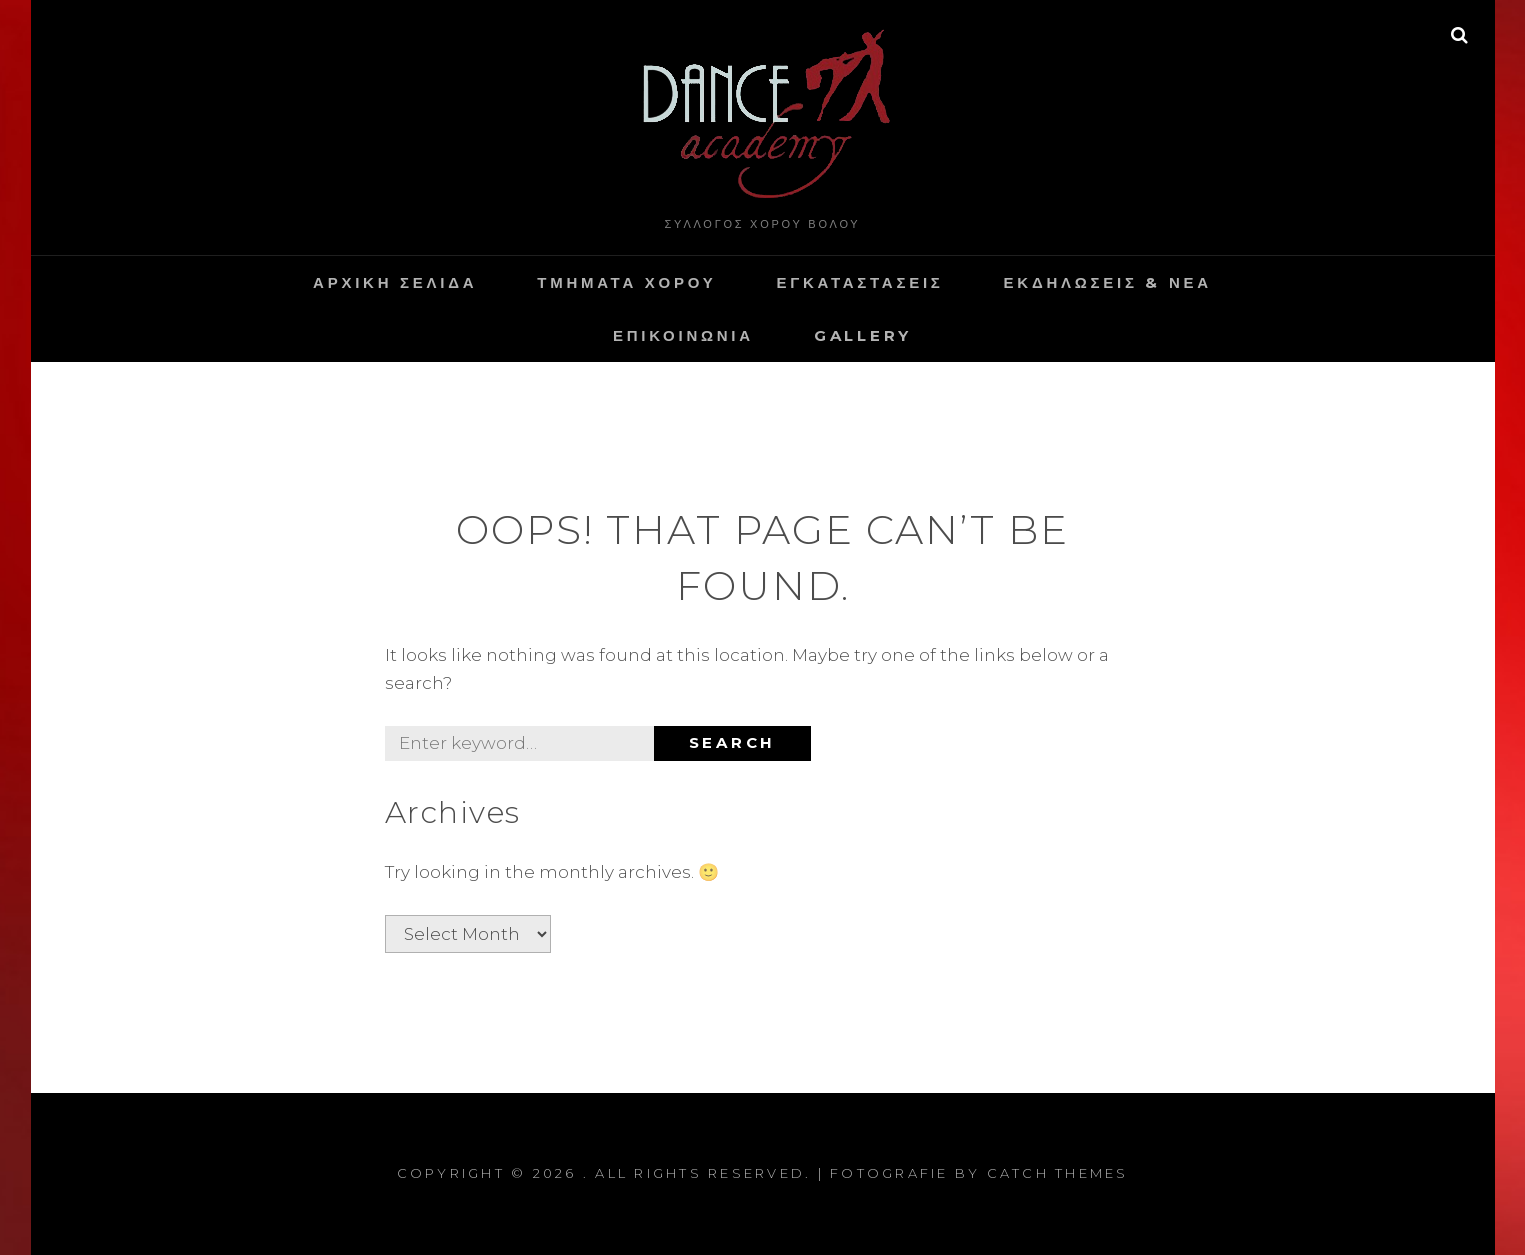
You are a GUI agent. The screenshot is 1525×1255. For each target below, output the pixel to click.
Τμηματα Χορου (626, 282)
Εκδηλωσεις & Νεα (1108, 282)
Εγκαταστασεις (859, 282)
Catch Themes (1058, 1173)
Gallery (863, 335)
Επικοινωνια (683, 335)
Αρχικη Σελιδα (395, 282)
